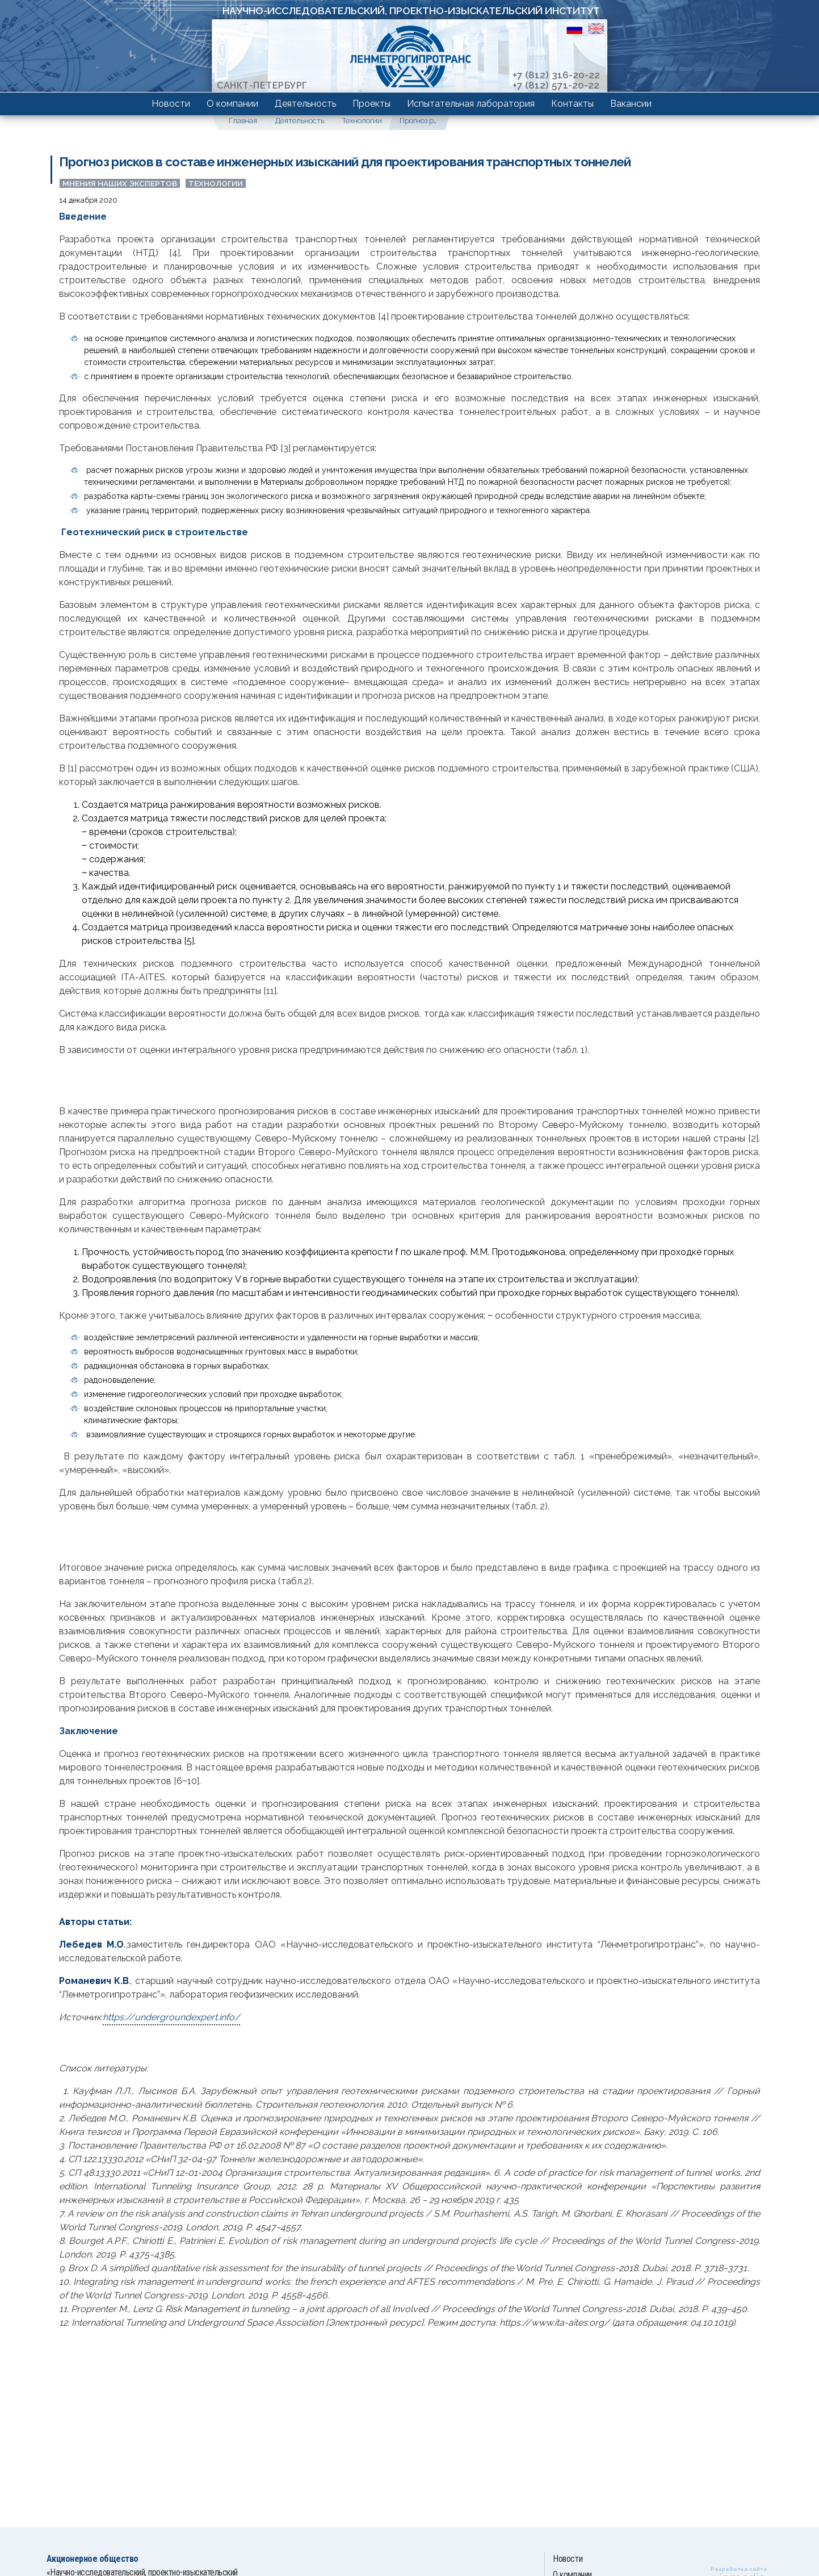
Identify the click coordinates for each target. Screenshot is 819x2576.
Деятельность (305, 103)
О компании (232, 103)
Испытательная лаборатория (471, 103)
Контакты (572, 103)
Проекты (371, 103)
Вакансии (631, 103)
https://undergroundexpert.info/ (171, 2017)
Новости (171, 103)
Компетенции (140, 100)
